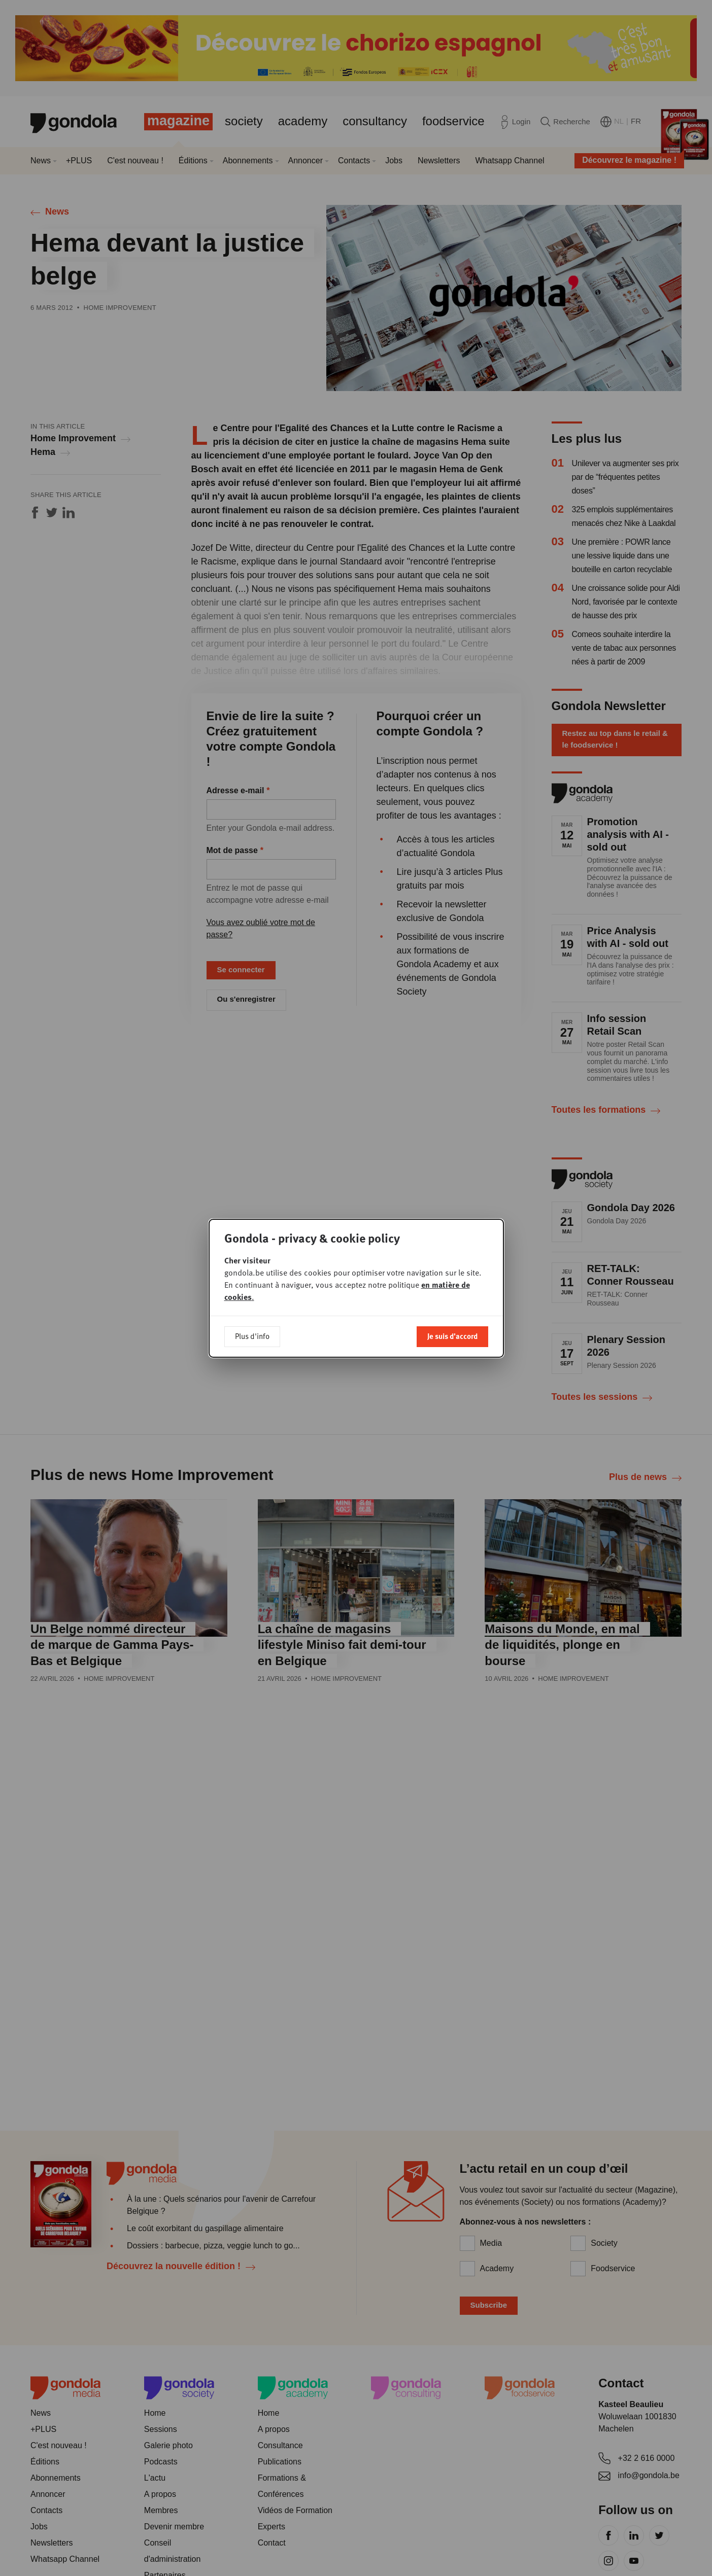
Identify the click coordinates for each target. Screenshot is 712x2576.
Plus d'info (252, 1336)
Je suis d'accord (452, 1336)
